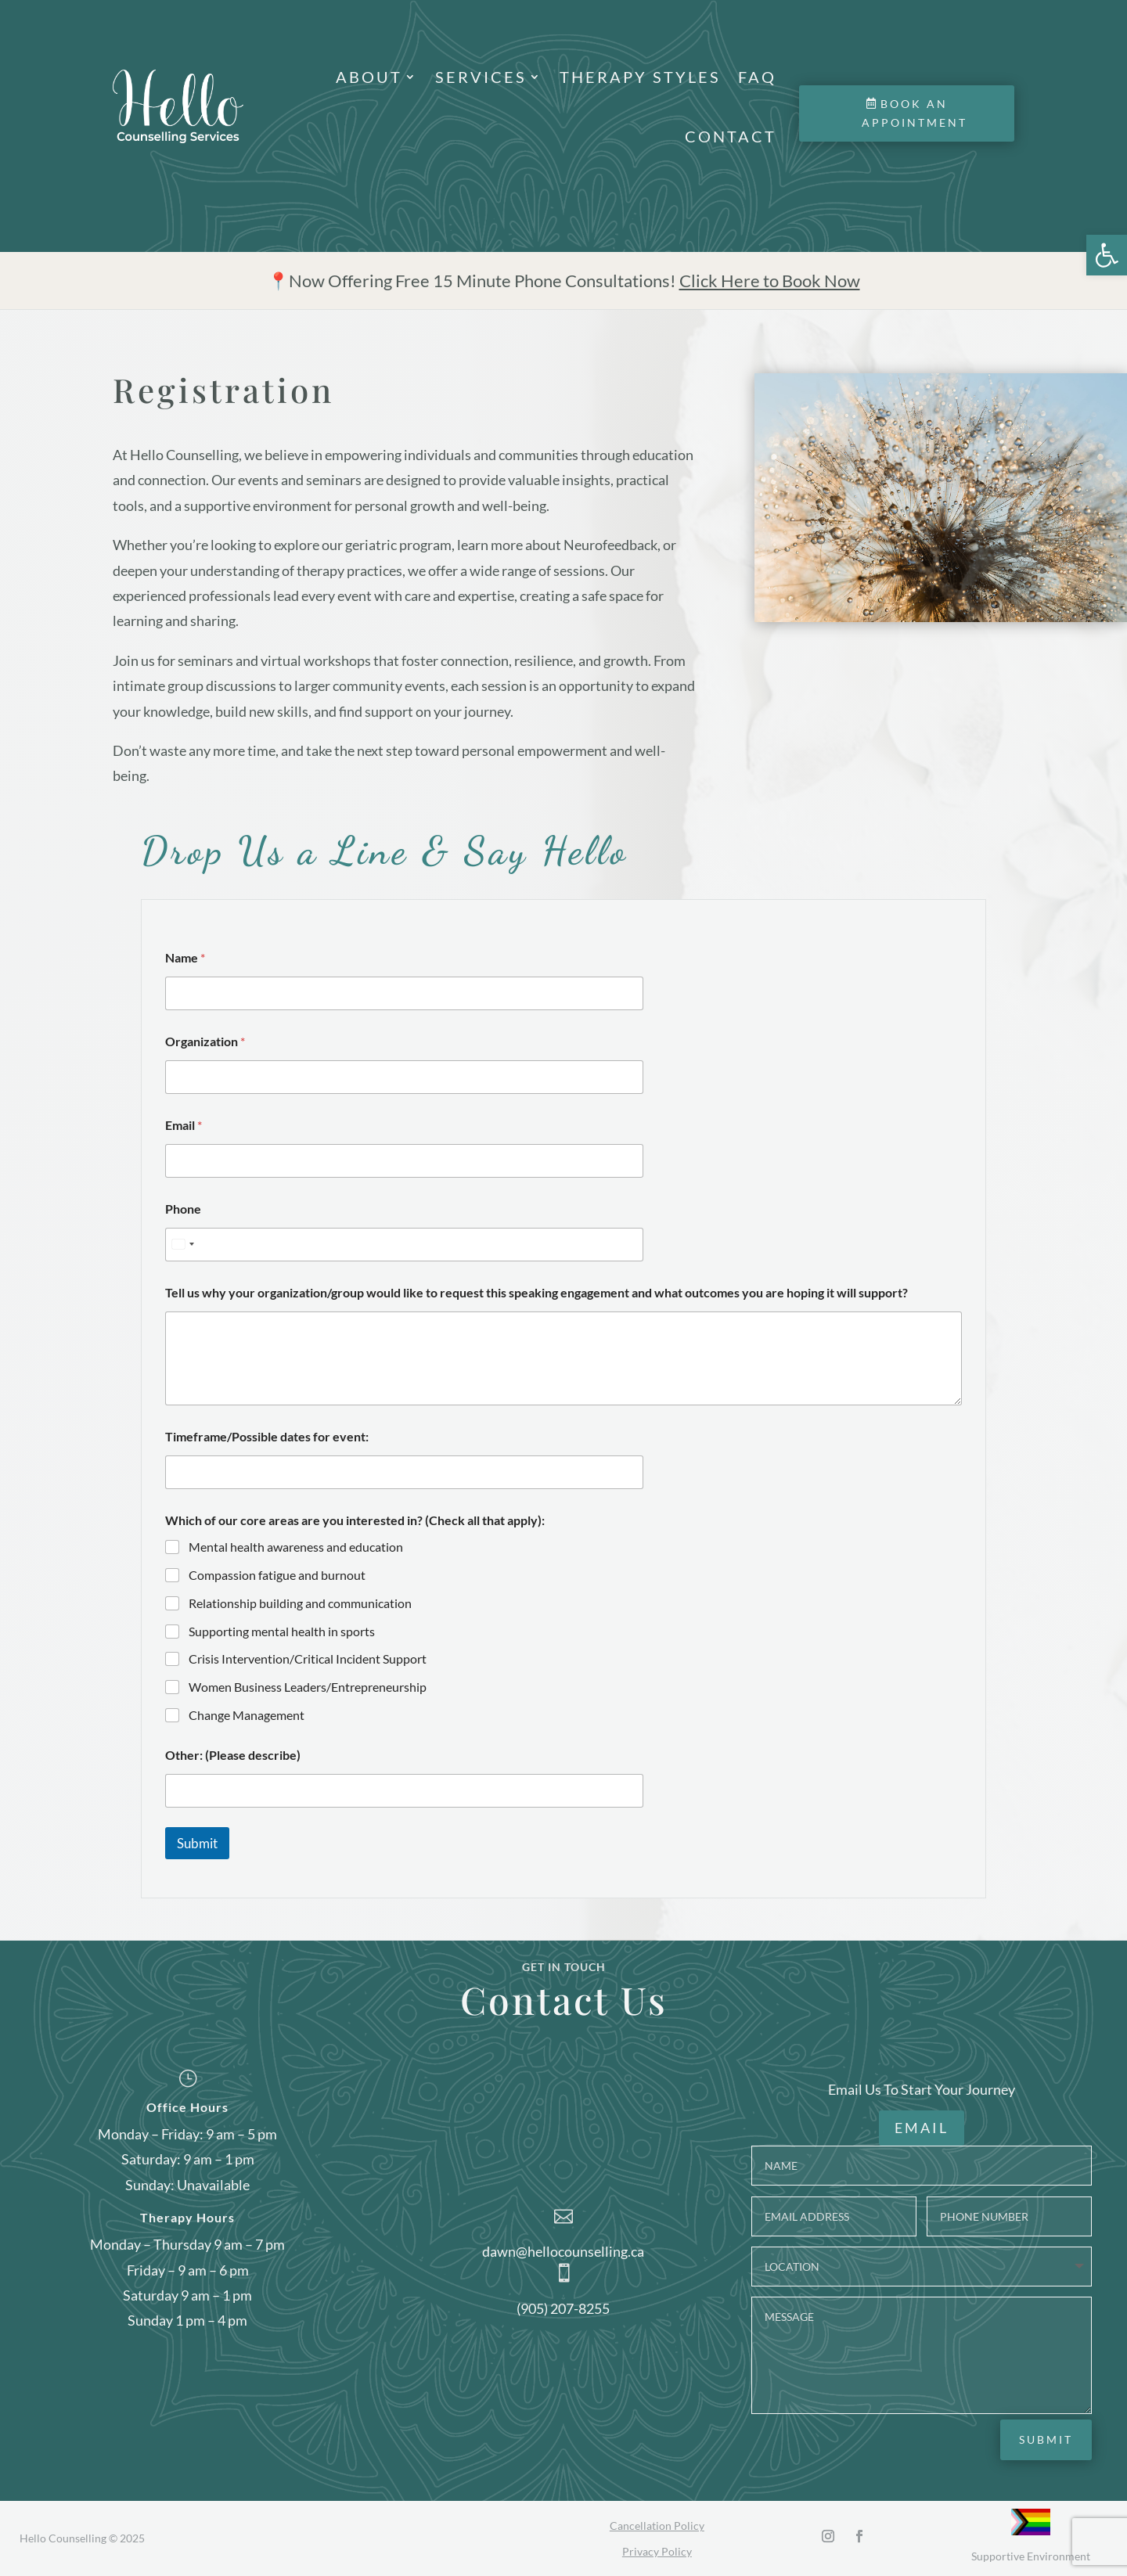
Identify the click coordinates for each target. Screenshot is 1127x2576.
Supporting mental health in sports (282, 1631)
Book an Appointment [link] (914, 113)
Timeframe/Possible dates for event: (267, 1436)
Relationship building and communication (300, 1603)
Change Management (246, 1714)
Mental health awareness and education (296, 1546)
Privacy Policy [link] (657, 2550)
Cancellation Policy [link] (657, 2524)
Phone (183, 1208)
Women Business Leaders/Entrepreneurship (308, 1686)
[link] (1106, 255)
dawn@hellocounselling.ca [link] (563, 2250)
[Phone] (404, 1244)
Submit (197, 1843)
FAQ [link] (757, 76)
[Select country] (182, 1244)
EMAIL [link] (922, 2127)
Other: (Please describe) (233, 1754)
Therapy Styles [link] (640, 76)
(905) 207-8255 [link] (563, 2308)
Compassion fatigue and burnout (277, 1574)
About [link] (369, 76)
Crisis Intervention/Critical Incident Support (308, 1658)
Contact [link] (730, 136)
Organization (205, 1041)
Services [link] (481, 76)
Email (183, 1124)
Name (185, 957)
